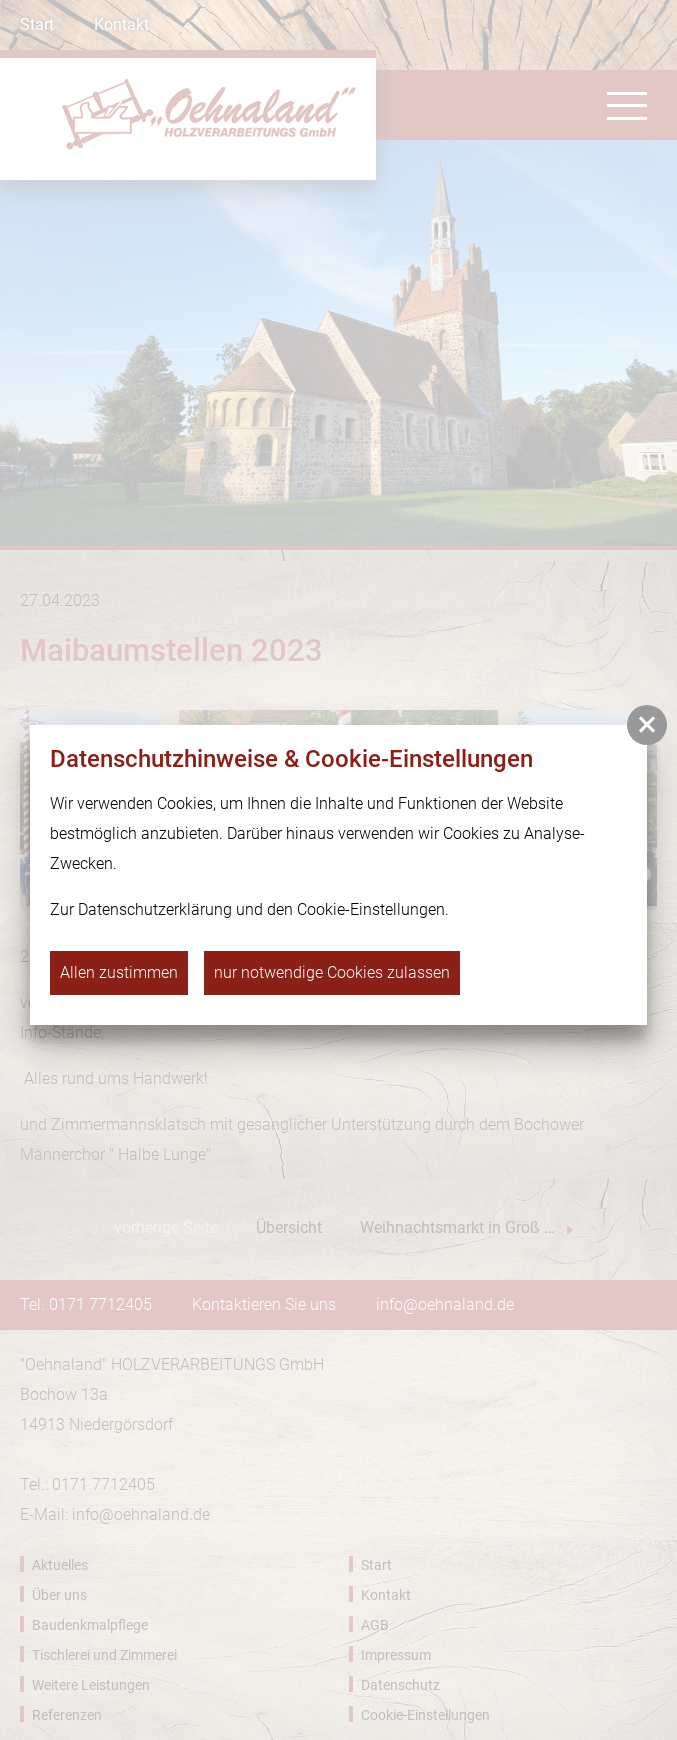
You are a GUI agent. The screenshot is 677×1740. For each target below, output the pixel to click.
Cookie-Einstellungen (371, 909)
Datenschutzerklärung (155, 909)
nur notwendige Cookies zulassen (332, 972)
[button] (647, 725)
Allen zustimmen (119, 972)
